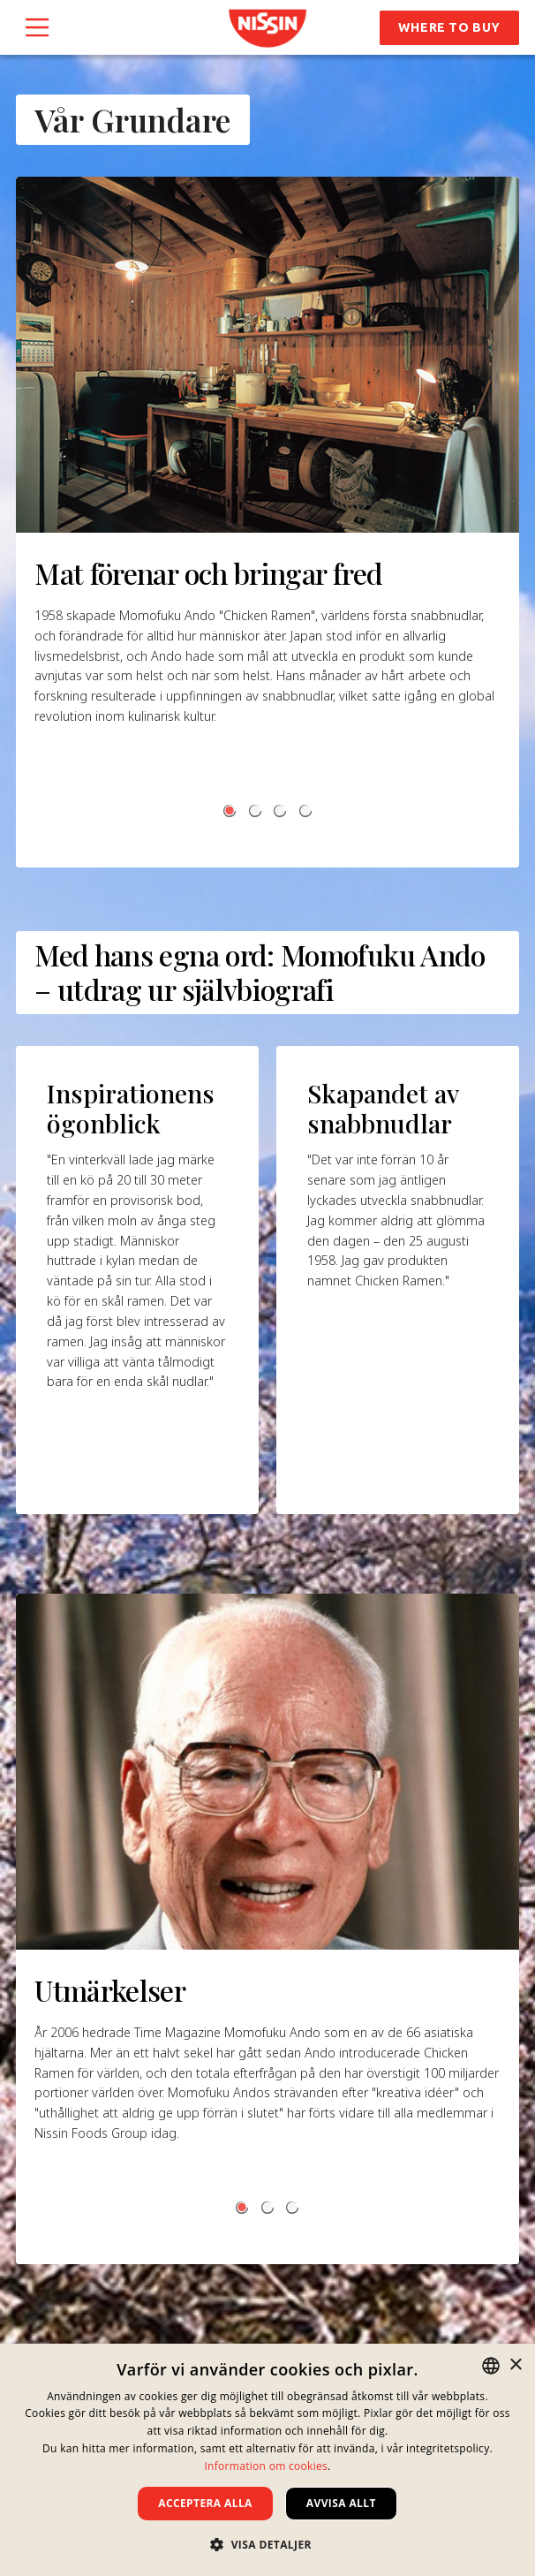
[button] (229, 811)
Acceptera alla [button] (205, 2503)
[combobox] (491, 2366)
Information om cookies (266, 2466)
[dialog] (267, 2460)
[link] (267, 28)
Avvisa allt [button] (341, 2503)
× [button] (515, 2365)
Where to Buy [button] (449, 27)
